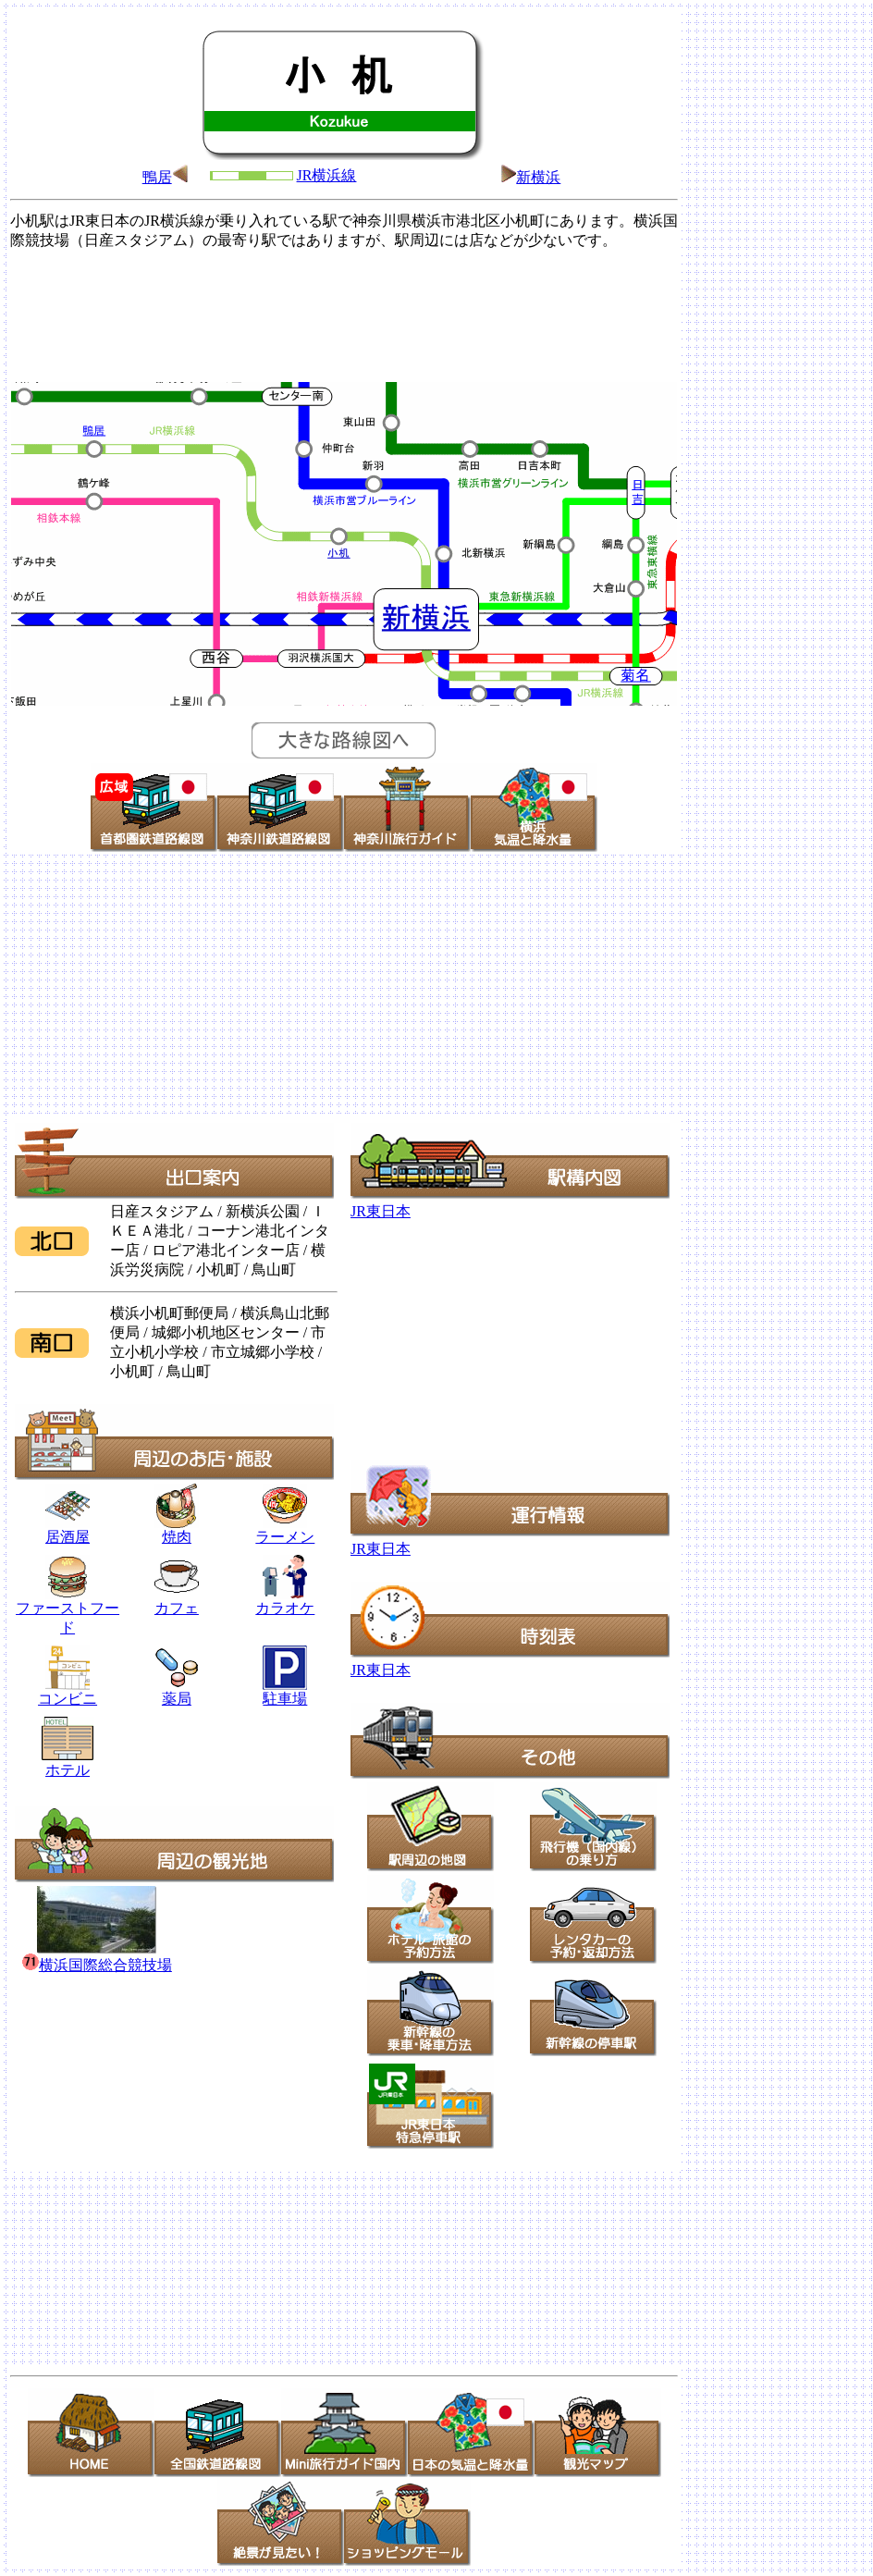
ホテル (68, 1763)
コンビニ (67, 1699)
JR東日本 (380, 1211)
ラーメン (284, 1537)
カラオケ (284, 1601)
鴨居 (157, 177)
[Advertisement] (344, 313)
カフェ (176, 1608)
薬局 (176, 1692)
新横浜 (538, 177)
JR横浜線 (327, 175)
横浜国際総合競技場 (97, 1965)
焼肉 (176, 1530)
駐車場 (285, 1699)
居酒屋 (67, 1530)
